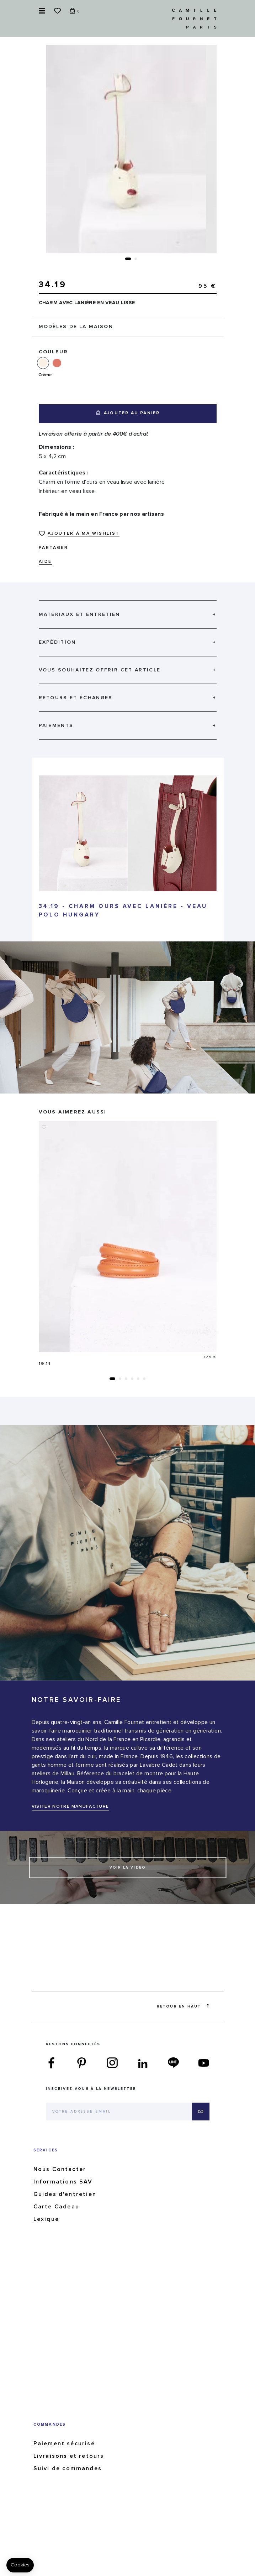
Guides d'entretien (65, 2194)
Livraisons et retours (68, 2456)
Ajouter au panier (128, 413)
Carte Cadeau (56, 2206)
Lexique (46, 2219)
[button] (128, 259)
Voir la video (128, 1867)
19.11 (45, 1364)
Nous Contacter (59, 2169)
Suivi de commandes (67, 2468)
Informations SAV (63, 2182)
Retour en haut (183, 2006)
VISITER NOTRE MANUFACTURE (70, 1806)
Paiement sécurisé (64, 2443)
